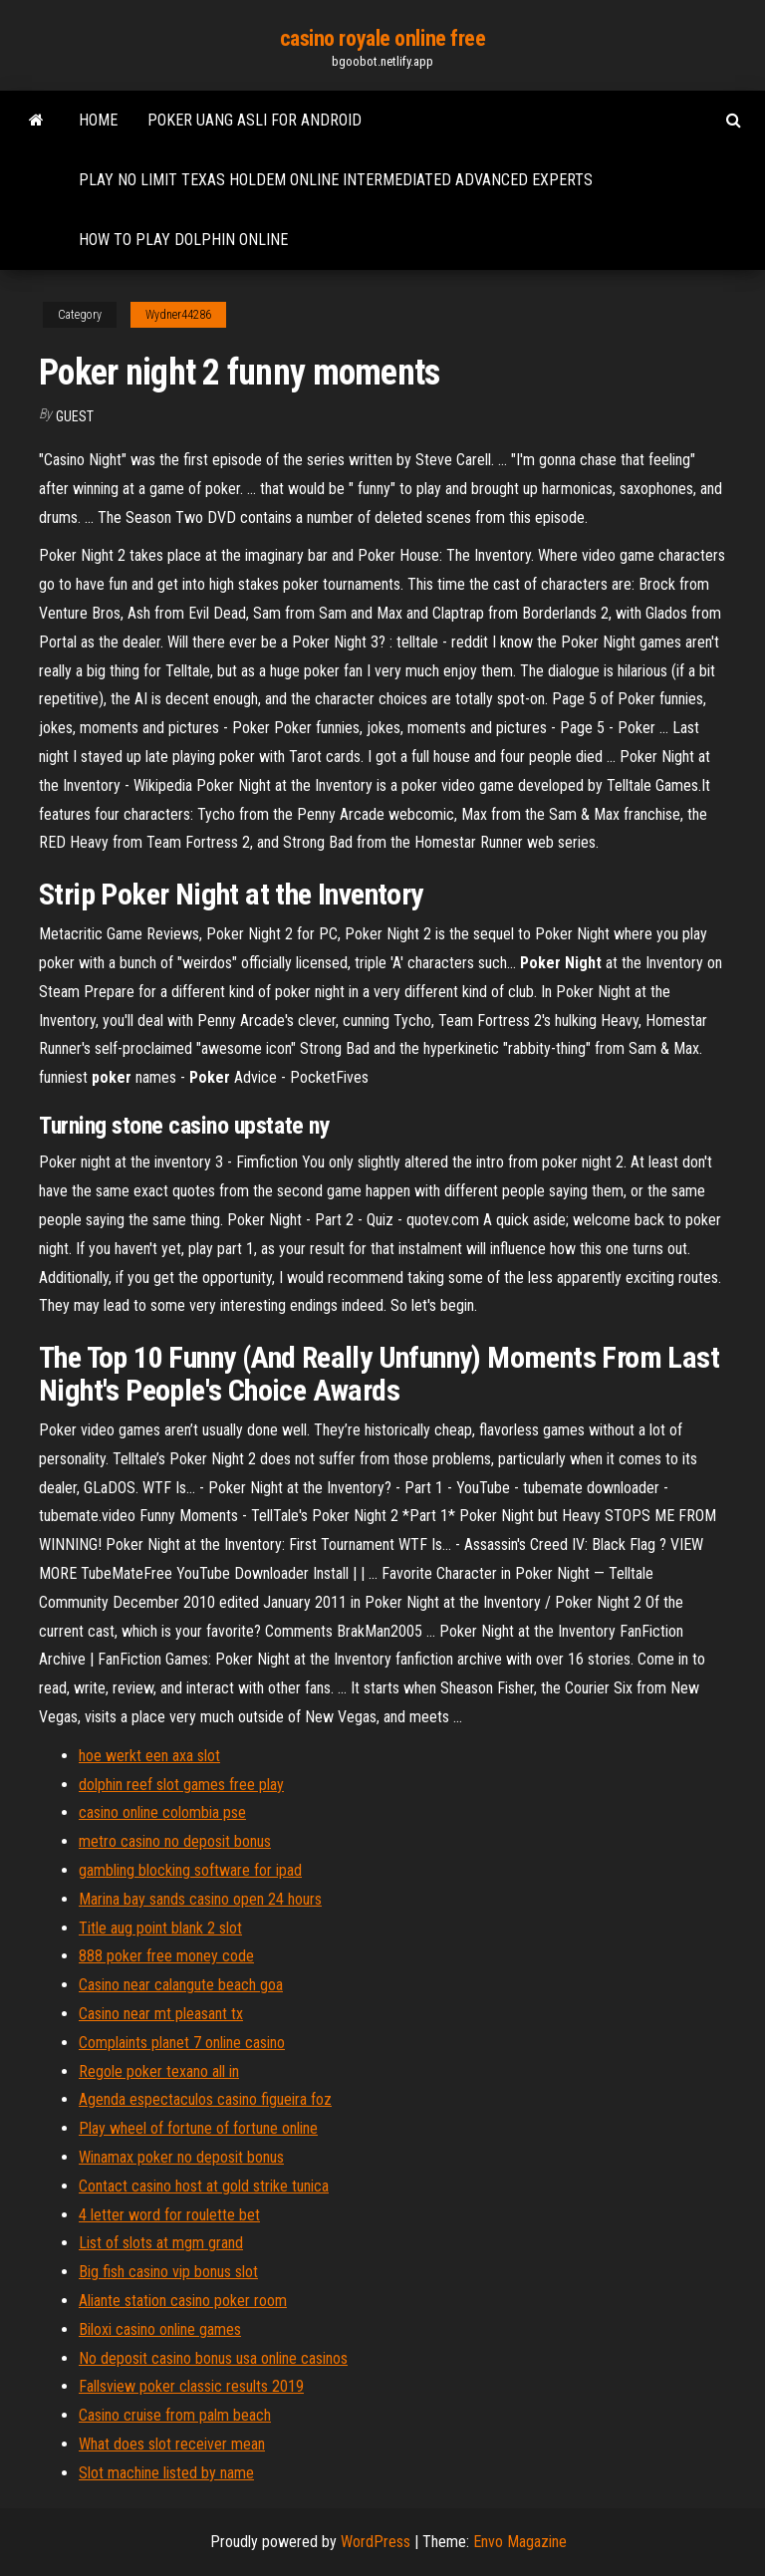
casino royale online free (383, 38)
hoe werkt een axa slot (149, 1755)
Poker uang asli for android (254, 120)
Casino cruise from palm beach (175, 2415)
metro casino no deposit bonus (175, 1841)
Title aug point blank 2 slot (160, 1928)
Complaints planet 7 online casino (182, 2042)
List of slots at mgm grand (161, 2242)
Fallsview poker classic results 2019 (191, 2386)
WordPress (375, 2541)
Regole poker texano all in (159, 2071)
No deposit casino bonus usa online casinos (213, 2358)
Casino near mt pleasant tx (161, 2013)
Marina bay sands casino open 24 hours (200, 1899)
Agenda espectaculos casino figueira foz (205, 2099)
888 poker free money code (166, 1955)
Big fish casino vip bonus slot (168, 2271)
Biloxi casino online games (160, 2329)
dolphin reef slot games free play (181, 1784)
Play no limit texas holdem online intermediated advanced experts (336, 179)
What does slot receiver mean (172, 2444)
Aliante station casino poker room (183, 2300)
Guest (75, 416)
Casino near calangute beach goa (181, 1984)
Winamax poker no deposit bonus (181, 2157)
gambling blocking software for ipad (190, 1870)
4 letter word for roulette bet (169, 2214)
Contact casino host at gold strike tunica (204, 2186)
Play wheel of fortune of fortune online (198, 2128)
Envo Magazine (520, 2541)
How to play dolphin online (183, 239)
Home (98, 120)
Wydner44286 (178, 315)
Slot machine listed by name (166, 2472)
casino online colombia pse (162, 1812)
